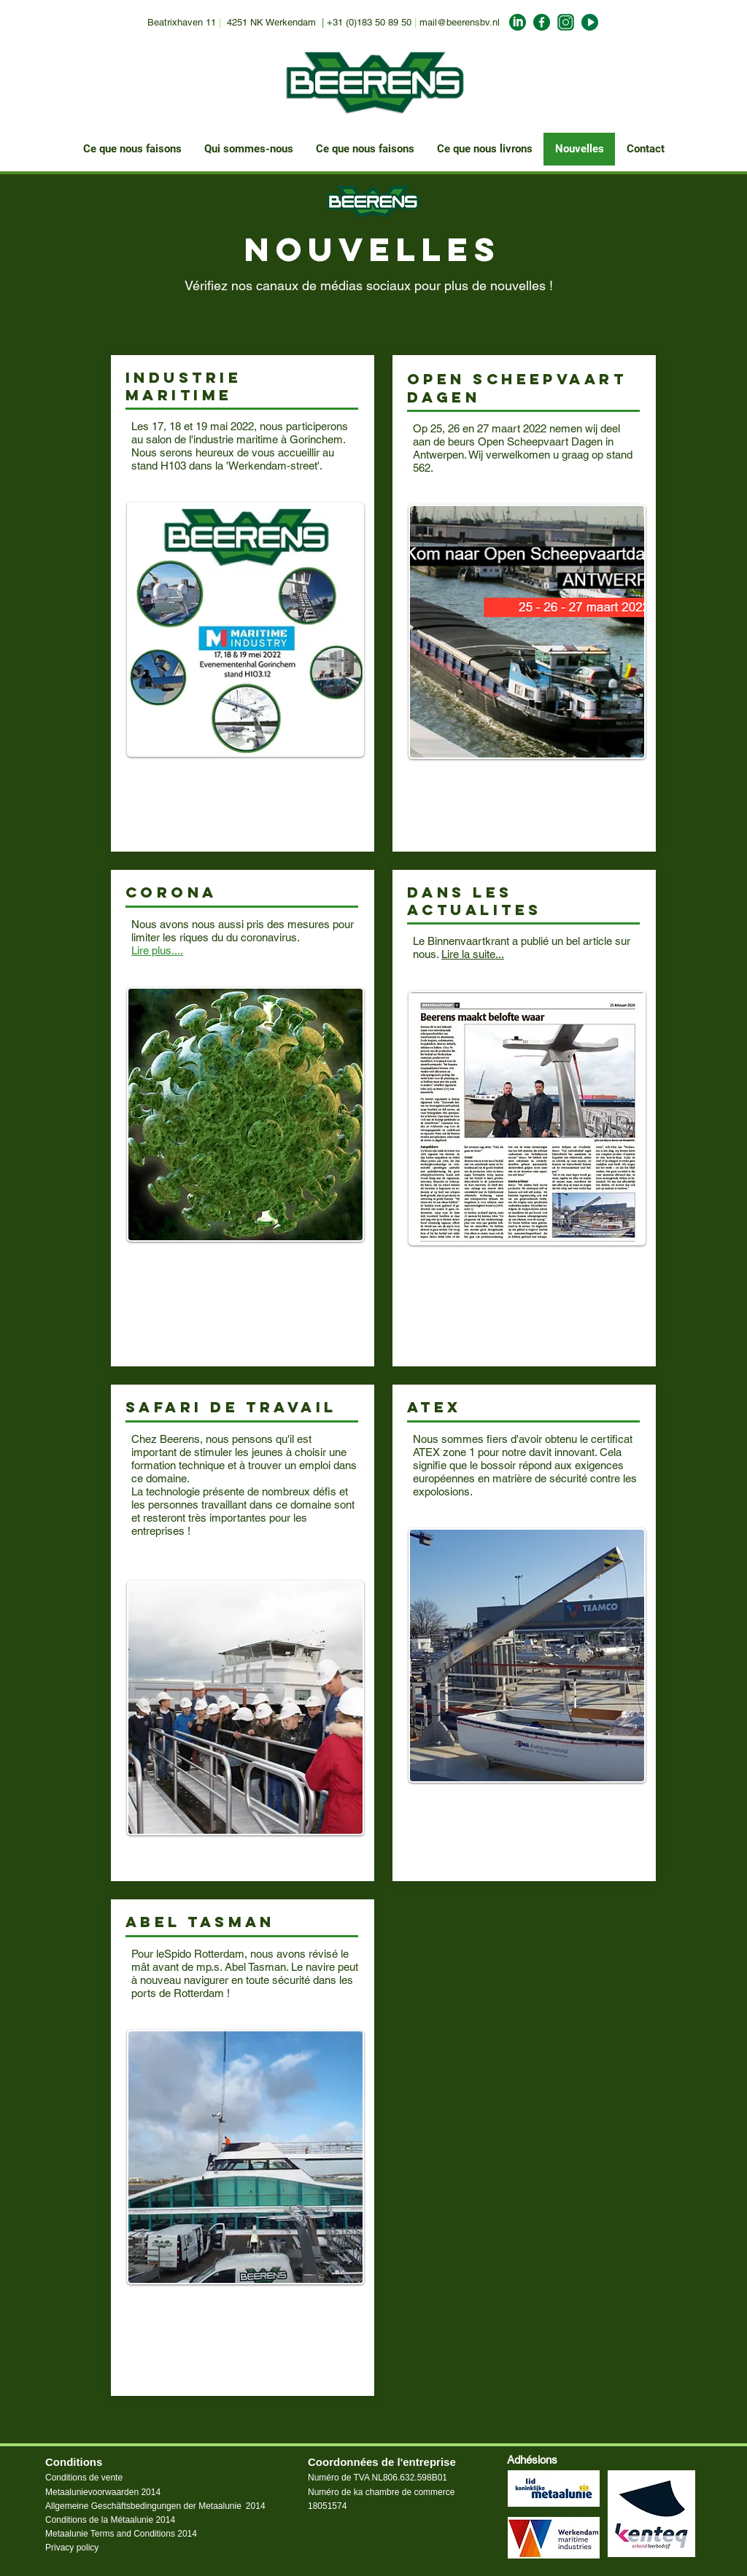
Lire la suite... (472, 954)
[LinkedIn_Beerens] (517, 22)
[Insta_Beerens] (565, 22)
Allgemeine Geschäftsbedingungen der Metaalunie (143, 2506)
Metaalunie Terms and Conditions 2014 (121, 2534)
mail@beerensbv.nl (459, 22)
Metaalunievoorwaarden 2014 (102, 2492)
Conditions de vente (84, 2477)
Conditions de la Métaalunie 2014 (110, 2520)
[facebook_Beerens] (541, 22)
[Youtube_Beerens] (589, 22)
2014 (256, 2506)
